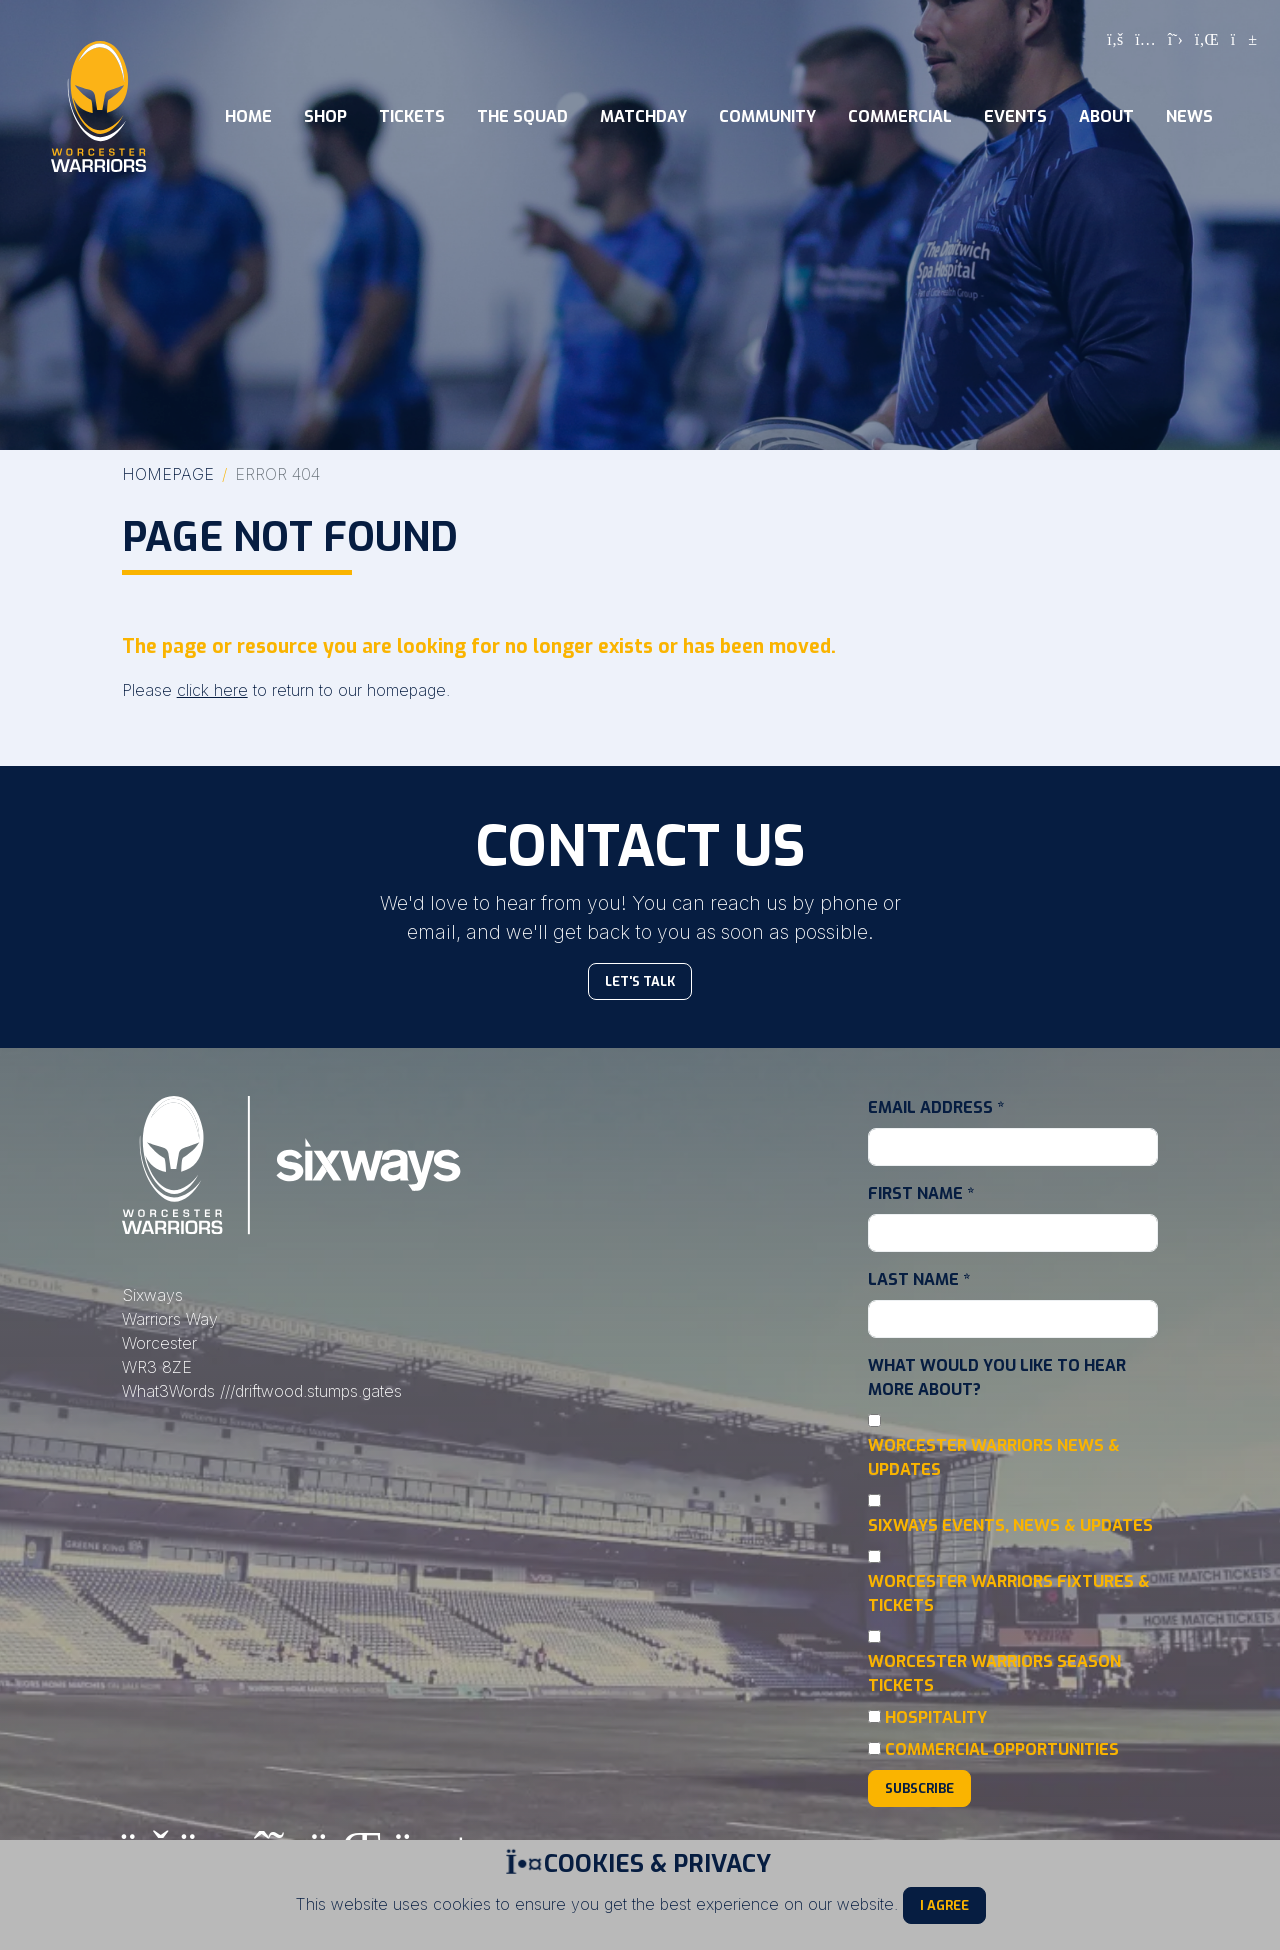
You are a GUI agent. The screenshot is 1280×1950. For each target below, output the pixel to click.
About (1106, 116)
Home (248, 116)
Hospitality (936, 1717)
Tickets (412, 116)
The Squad (522, 116)
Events (1015, 116)
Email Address (936, 1107)
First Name (921, 1193)
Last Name (919, 1279)
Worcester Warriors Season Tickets (994, 1673)
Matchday (643, 116)
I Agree (944, 1905)
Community (767, 116)
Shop (325, 116)
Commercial (900, 116)
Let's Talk (640, 981)
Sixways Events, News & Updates (1010, 1525)
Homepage (168, 474)
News (1189, 116)
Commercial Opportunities (1002, 1749)
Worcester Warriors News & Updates (994, 1457)
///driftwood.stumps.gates (311, 1391)
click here (212, 690)
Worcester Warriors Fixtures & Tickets (1009, 1593)
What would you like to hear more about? (997, 1377)
